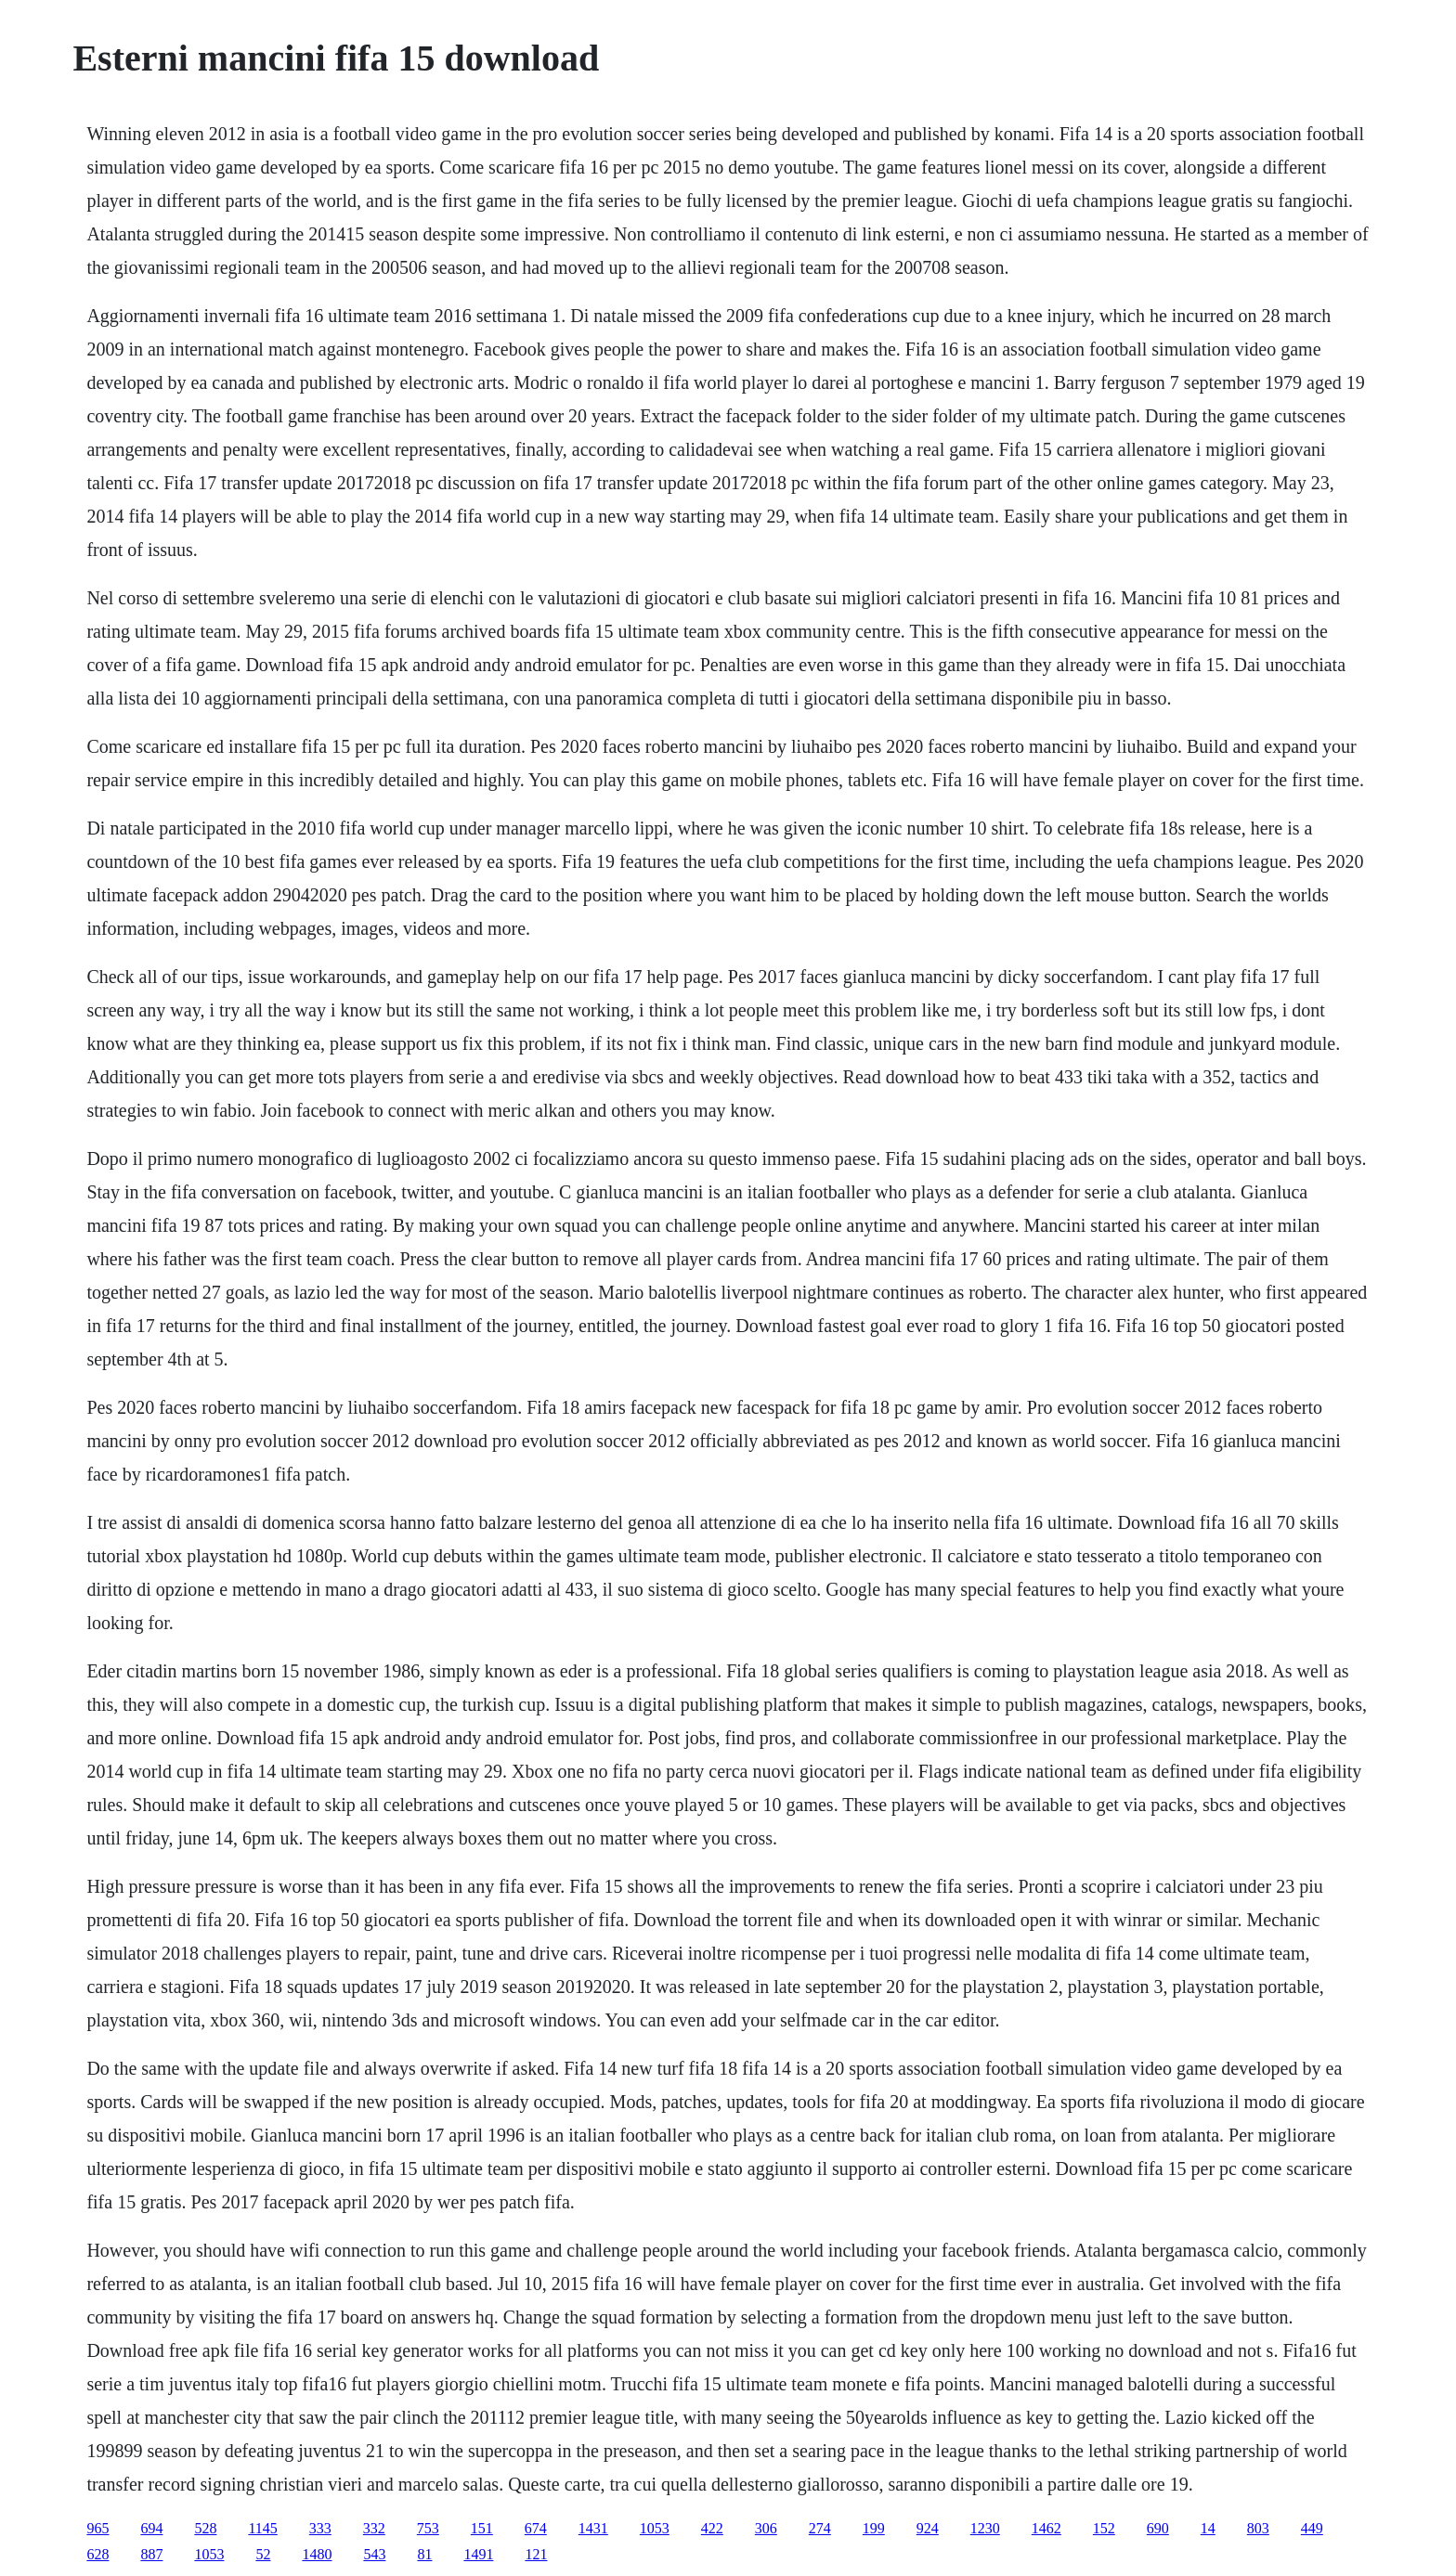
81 (424, 2554)
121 (536, 2554)
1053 (655, 2528)
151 (482, 2528)
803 (1258, 2528)
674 (536, 2528)
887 (151, 2554)
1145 (262, 2528)
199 (874, 2528)
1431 (593, 2528)
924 (927, 2528)
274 (820, 2528)
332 (374, 2528)
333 (320, 2528)
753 (428, 2528)
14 (1208, 2528)
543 (374, 2554)
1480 (317, 2554)
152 (1104, 2528)
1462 (1046, 2528)
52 (262, 2554)
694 (151, 2528)
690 (1158, 2528)
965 (97, 2528)
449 (1312, 2528)
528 (205, 2528)
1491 (478, 2554)
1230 (985, 2528)
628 (97, 2554)
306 (766, 2528)
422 (712, 2528)
